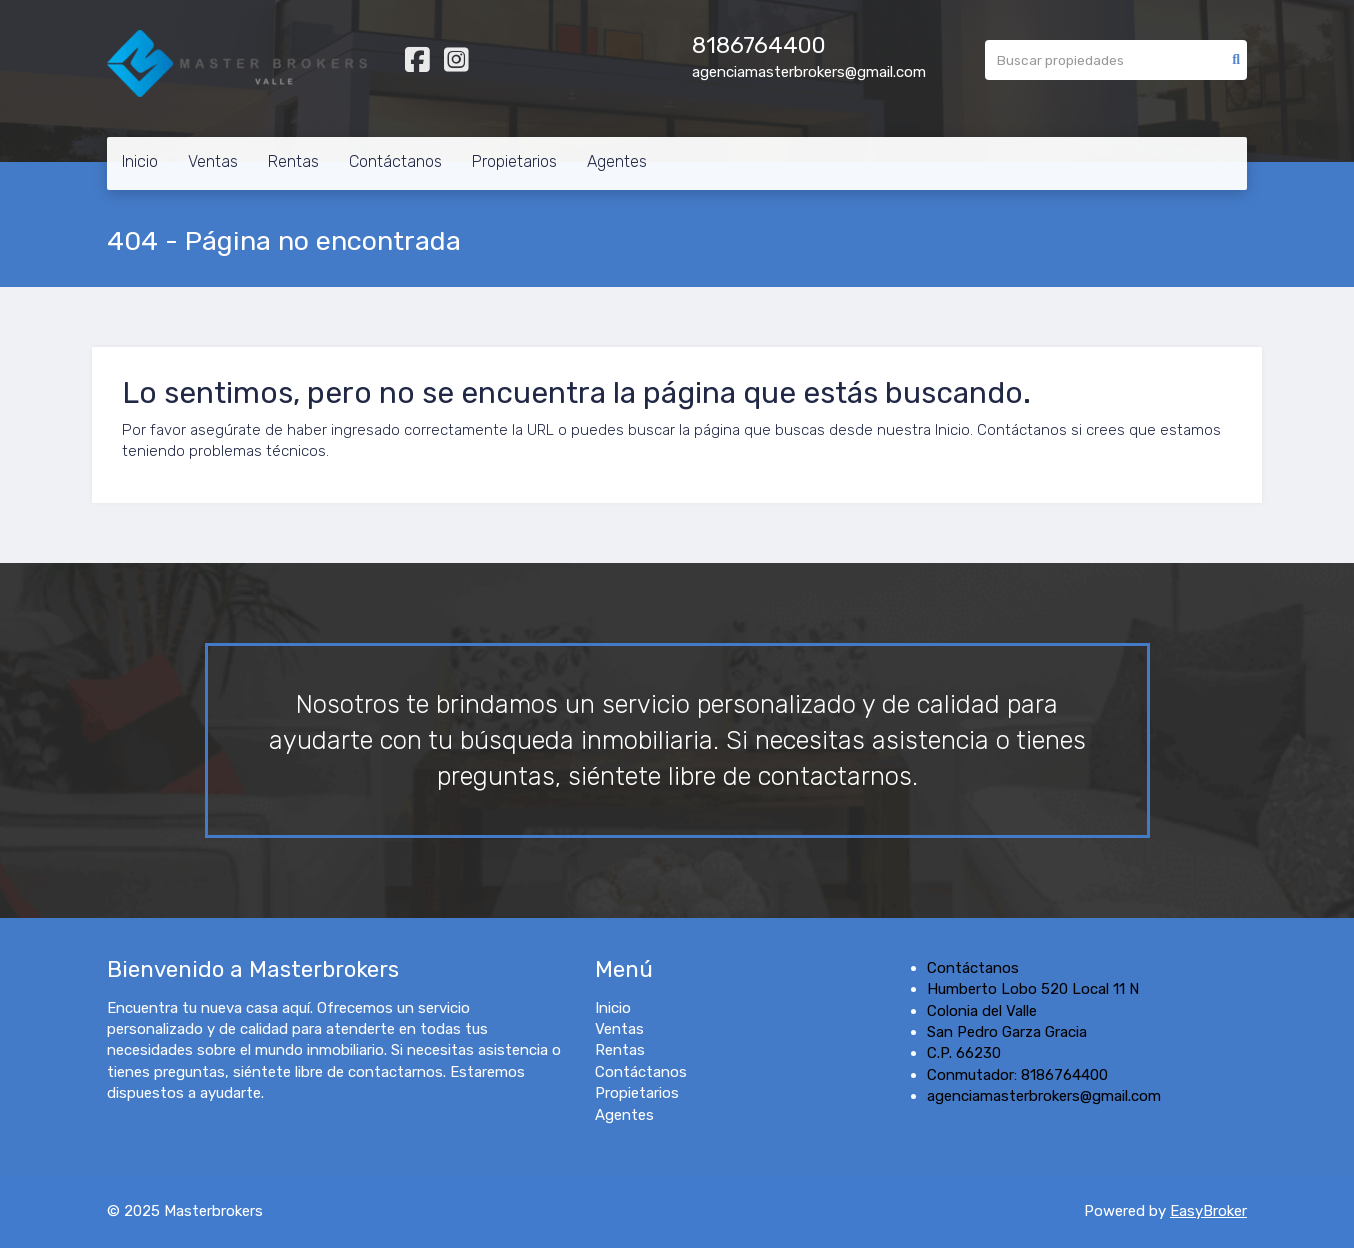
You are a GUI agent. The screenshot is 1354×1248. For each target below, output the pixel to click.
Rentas (293, 161)
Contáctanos (395, 161)
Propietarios (514, 161)
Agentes (617, 161)
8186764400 (759, 45)
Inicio (140, 161)
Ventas (213, 161)
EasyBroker (1208, 1211)
